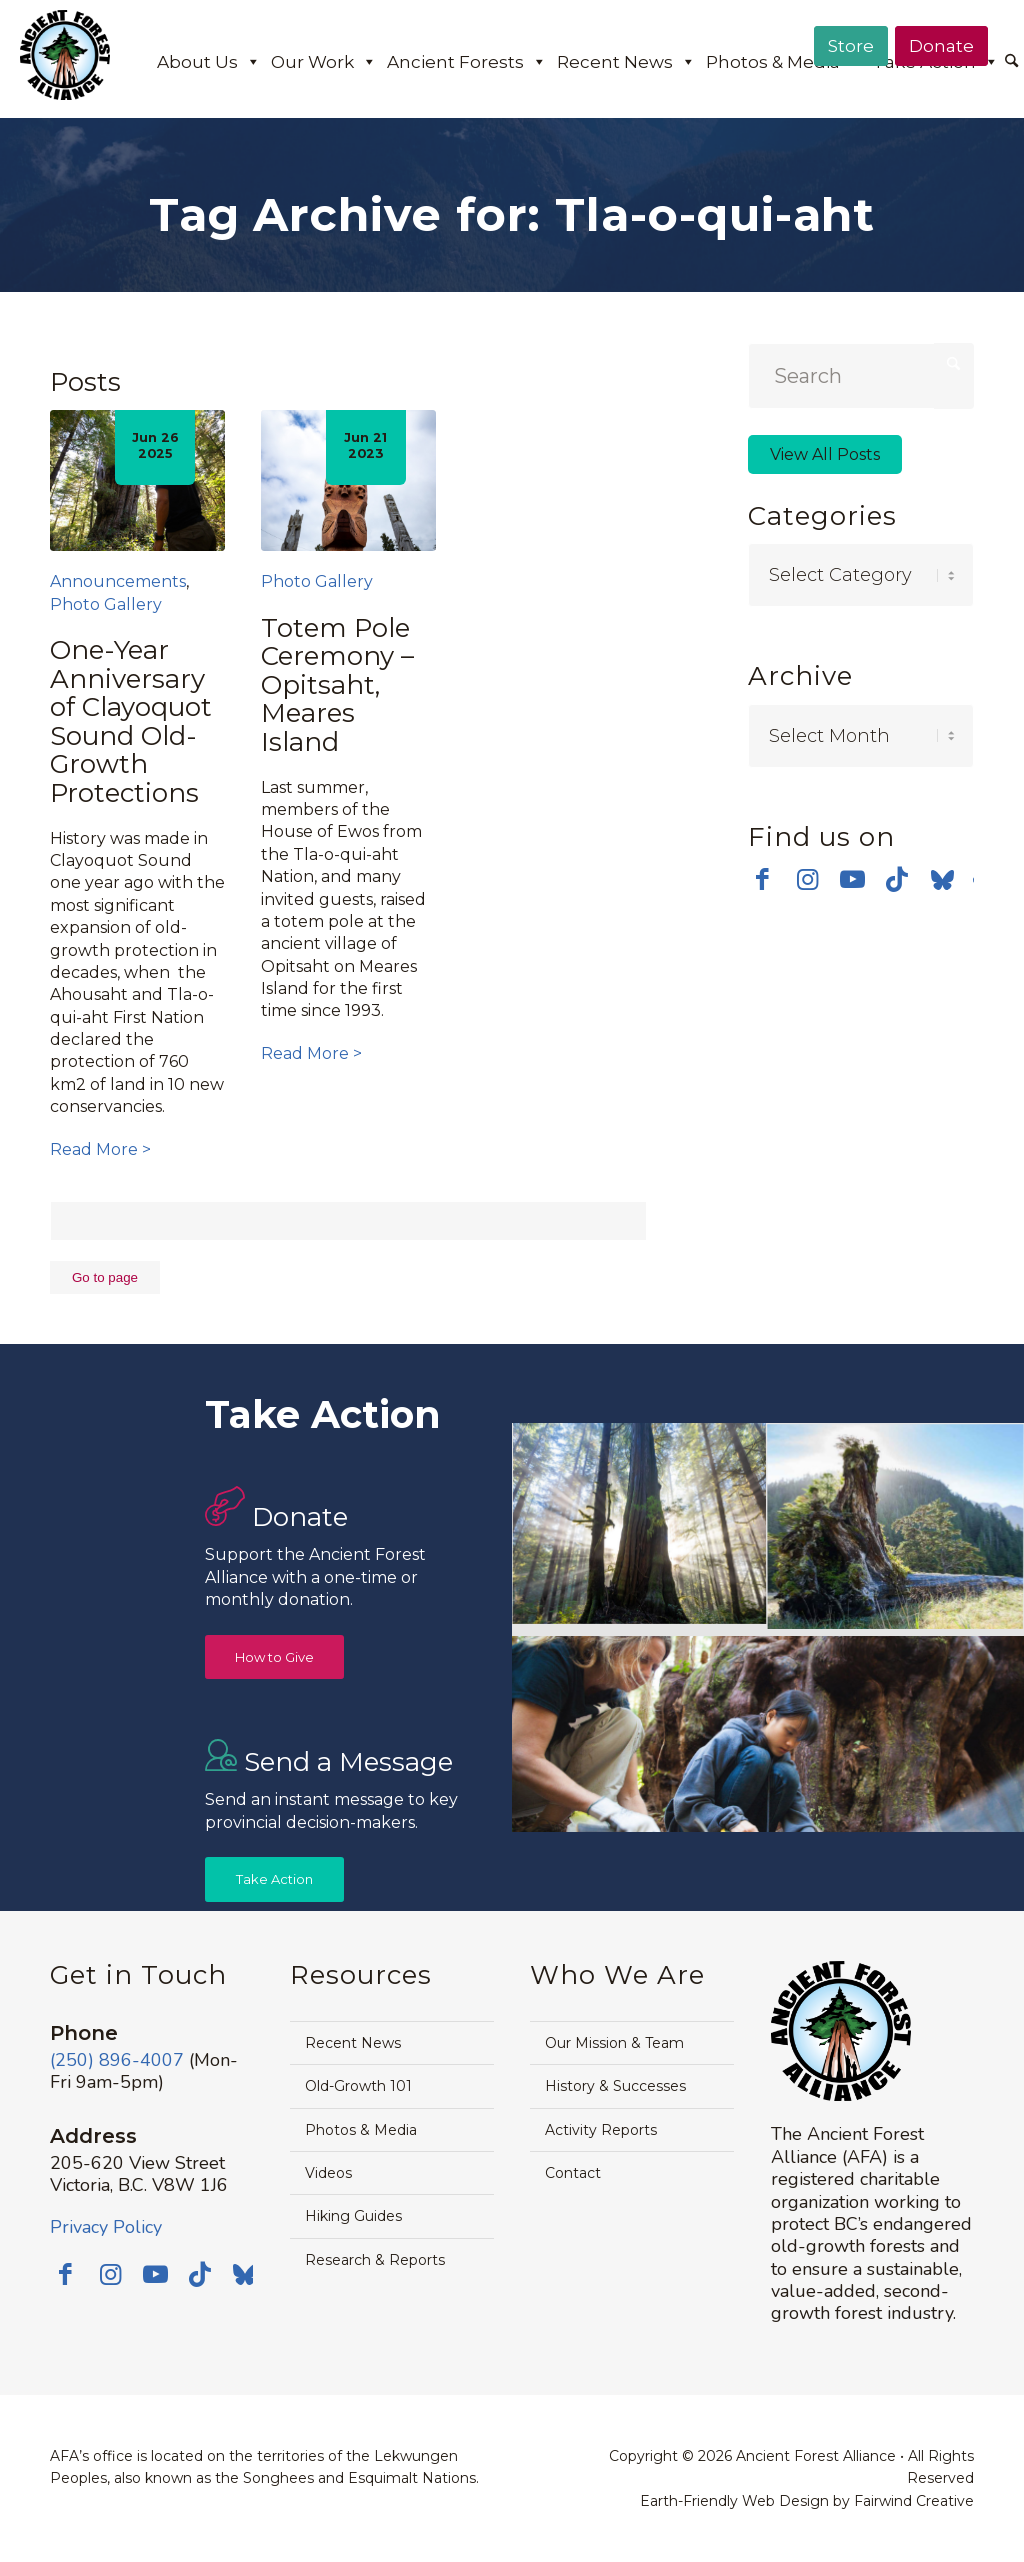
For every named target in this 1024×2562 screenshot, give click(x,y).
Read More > (100, 1149)
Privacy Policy (106, 2227)
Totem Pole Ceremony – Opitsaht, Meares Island (337, 685)
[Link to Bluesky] (942, 881)
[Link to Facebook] (762, 879)
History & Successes (615, 2086)
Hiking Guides (353, 2216)
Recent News (626, 62)
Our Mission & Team (614, 2043)
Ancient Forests (467, 62)
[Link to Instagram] (807, 879)
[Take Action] (274, 1879)
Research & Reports (375, 2260)
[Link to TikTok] (897, 879)
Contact (573, 2173)
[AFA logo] (65, 69)
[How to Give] (274, 1657)
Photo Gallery (106, 604)
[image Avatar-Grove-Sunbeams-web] (640, 1525)
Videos (328, 2173)
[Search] (1011, 62)
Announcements (118, 581)
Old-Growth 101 (358, 2086)
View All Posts (825, 454)
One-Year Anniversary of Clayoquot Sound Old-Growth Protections (131, 721)
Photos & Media (784, 62)
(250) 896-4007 (117, 2060)
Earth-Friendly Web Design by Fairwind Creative (807, 2501)
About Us (209, 62)
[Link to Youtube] (852, 879)
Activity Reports (601, 2130)
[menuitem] (1011, 63)
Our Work (324, 62)
